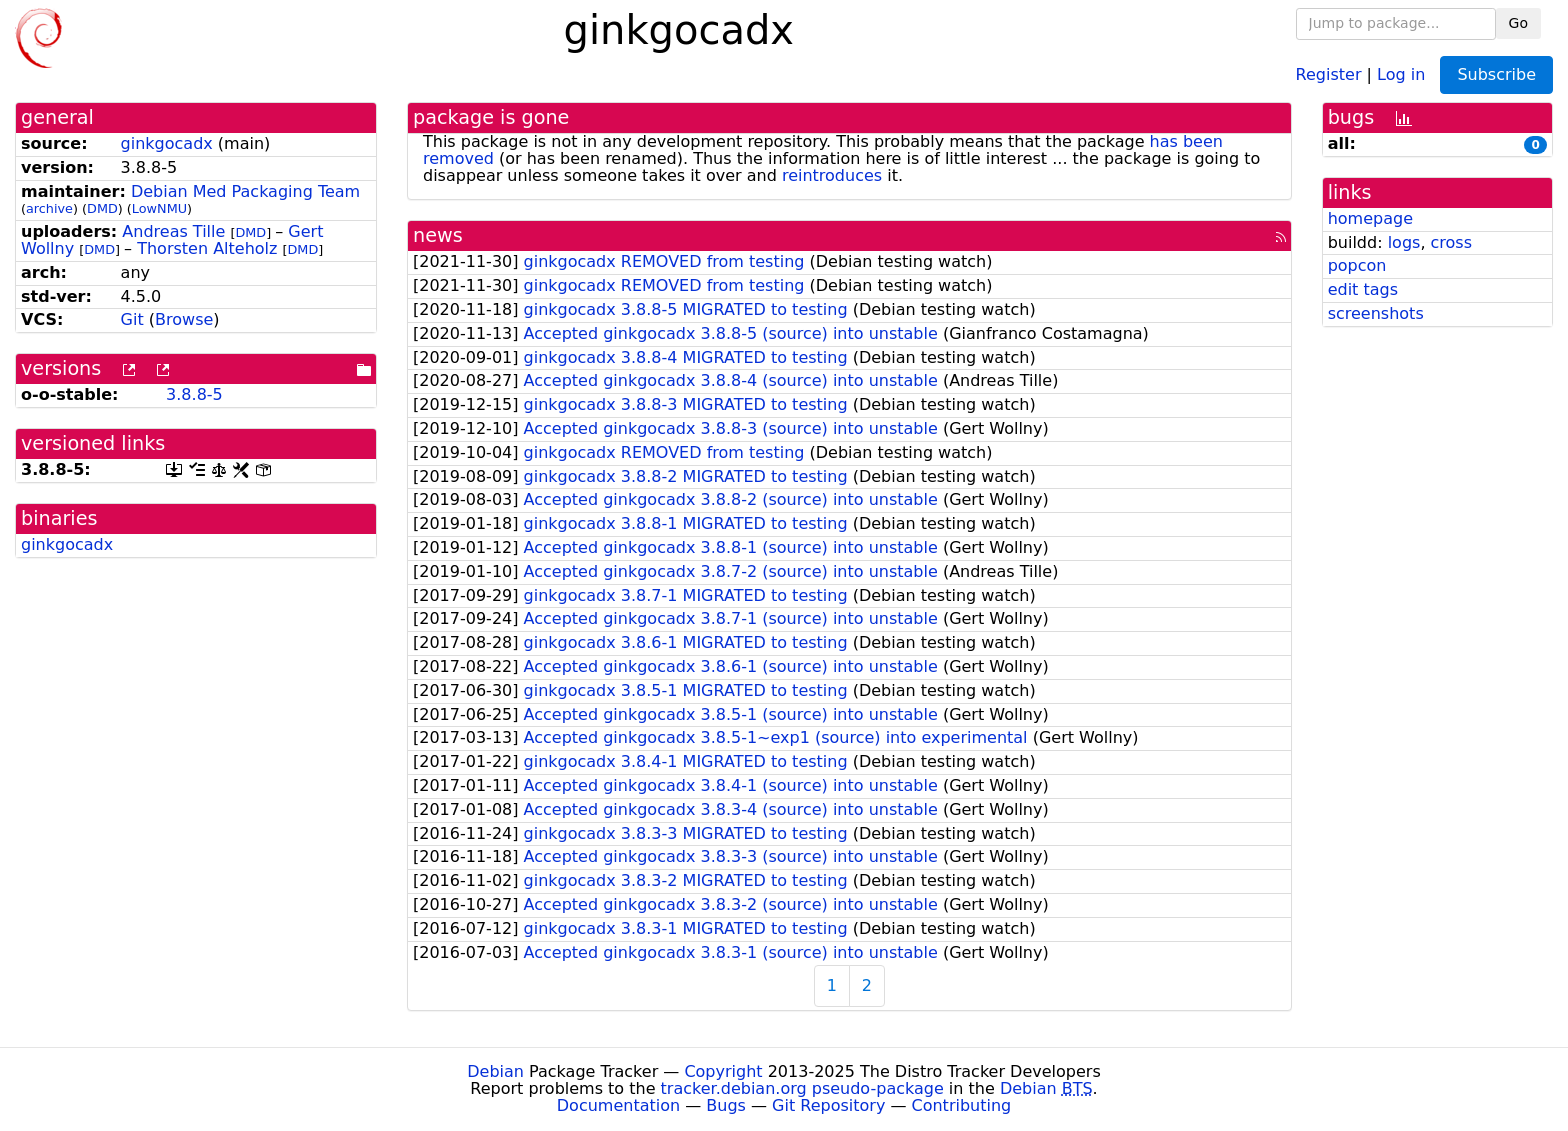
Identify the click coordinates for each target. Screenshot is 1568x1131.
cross (1451, 242)
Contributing (962, 1105)
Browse (184, 319)
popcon (1357, 265)
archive (49, 208)
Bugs (726, 1105)
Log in (1401, 73)
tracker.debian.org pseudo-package (802, 1088)
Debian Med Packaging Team (245, 191)
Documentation (618, 1105)
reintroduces (832, 175)
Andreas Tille (173, 231)
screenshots (1376, 313)
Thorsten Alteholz (207, 248)
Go (1518, 23)
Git (132, 319)
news (438, 235)
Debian (495, 1071)
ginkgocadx (167, 143)
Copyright (723, 1071)
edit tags (1363, 289)
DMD (102, 208)
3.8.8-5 (194, 394)
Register (1329, 73)
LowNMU (159, 208)
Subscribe (1496, 74)
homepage (1370, 218)
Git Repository (828, 1105)
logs (1404, 242)
